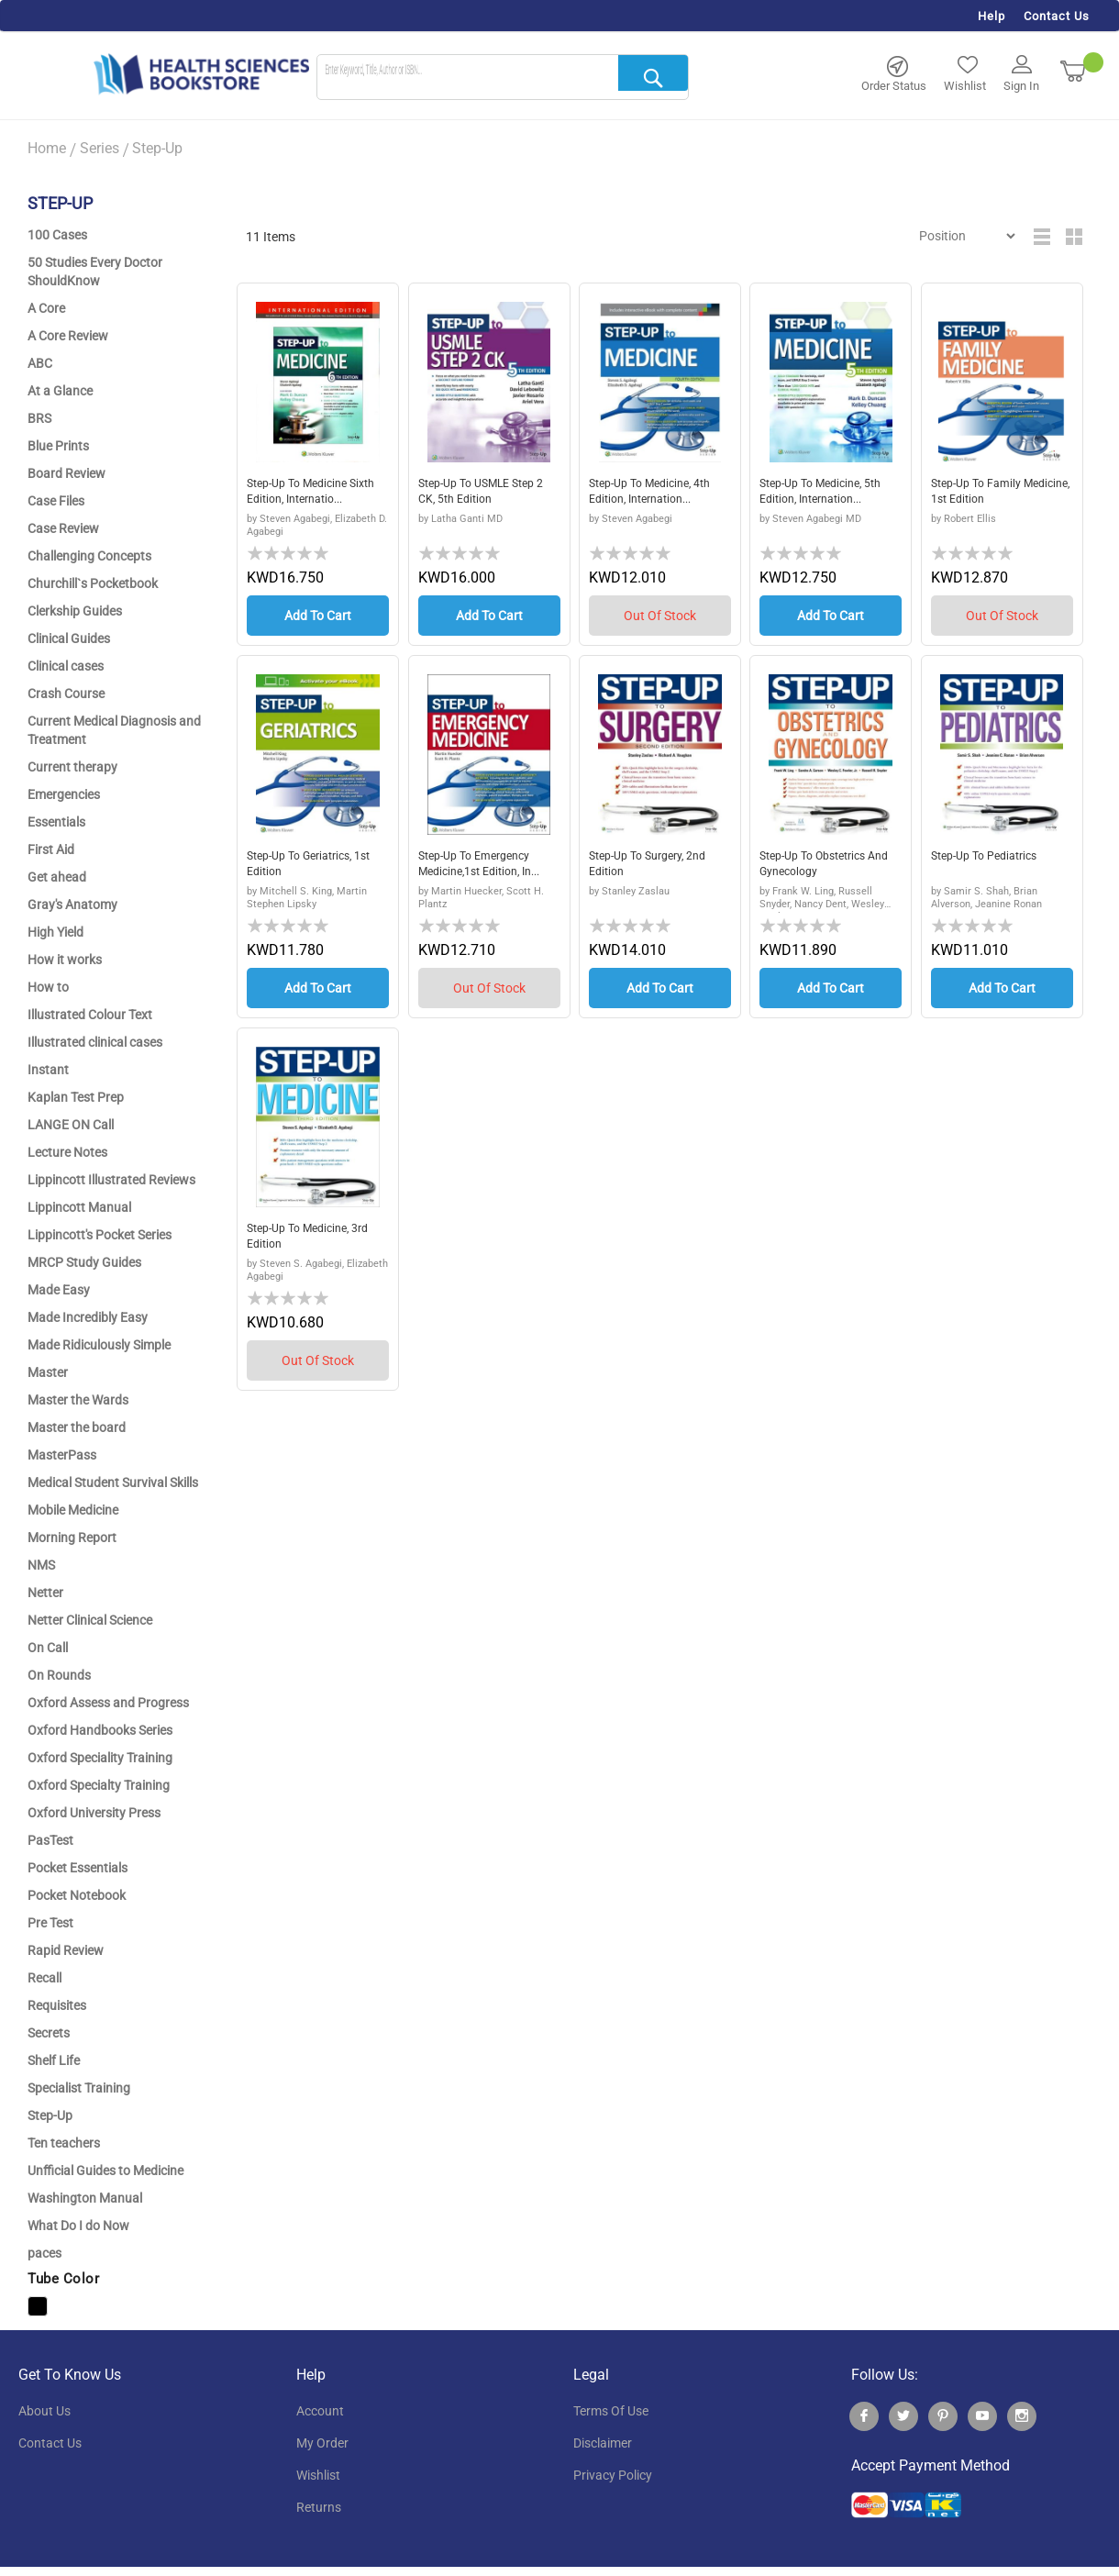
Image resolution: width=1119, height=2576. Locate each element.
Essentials (56, 822)
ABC (40, 363)
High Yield (55, 932)
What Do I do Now (78, 2225)
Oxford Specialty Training (99, 1785)
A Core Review (68, 335)
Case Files (56, 501)
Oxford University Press (94, 1812)
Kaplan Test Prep (76, 1097)
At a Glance (60, 390)
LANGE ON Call (71, 1124)
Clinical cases (66, 666)
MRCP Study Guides (84, 1262)
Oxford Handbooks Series (100, 1730)
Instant (48, 1069)
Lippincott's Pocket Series (100, 1234)
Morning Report (72, 1537)
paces (44, 2253)
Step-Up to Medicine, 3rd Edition (316, 1238)
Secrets (49, 2033)
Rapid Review (66, 1950)
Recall (44, 1978)
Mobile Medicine (73, 1510)
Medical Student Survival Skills (113, 1482)
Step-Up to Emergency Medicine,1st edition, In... (489, 866)
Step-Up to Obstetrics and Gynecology (820, 866)
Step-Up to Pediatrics (991, 856)
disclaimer (602, 2443)
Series (99, 148)
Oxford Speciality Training (100, 1757)
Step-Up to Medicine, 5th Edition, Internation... (829, 493)
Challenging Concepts (89, 556)
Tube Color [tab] (63, 2279)
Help (991, 16)
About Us (44, 2411)
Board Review (66, 473)
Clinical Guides (69, 638)
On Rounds (59, 1675)
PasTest (50, 1840)
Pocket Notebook (77, 1895)
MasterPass (62, 1455)
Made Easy (59, 1289)
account (320, 2411)
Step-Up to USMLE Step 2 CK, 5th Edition (485, 493)
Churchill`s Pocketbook (93, 583)
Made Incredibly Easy (88, 1317)
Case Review (63, 528)
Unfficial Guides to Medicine (105, 2170)
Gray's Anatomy (72, 904)
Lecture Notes (67, 1152)
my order (322, 2443)
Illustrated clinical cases (95, 1042)
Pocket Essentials (77, 1867)
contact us (50, 2443)
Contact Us (1057, 16)
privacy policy (612, 2475)
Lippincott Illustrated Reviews (111, 1179)
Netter (45, 1592)
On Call (48, 1647)
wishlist (318, 2475)
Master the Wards (78, 1400)
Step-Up (50, 2115)
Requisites (57, 2005)
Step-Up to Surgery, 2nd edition (656, 866)
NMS (41, 1565)
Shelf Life (54, 2060)
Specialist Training (79, 2088)
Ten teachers (64, 2143)
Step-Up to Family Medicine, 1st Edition (989, 493)
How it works (65, 959)
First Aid (51, 849)
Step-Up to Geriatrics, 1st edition (308, 866)
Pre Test (50, 1922)
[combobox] (502, 78)
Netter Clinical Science (90, 1620)
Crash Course (66, 693)
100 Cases (57, 235)
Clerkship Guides (75, 611)
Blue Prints (58, 446)
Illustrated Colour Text (90, 1014)
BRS (39, 418)
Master (48, 1372)
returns (318, 2507)
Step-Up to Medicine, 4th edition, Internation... (658, 493)
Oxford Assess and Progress (108, 1702)
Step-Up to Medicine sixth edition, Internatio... (304, 495)
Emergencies (64, 794)
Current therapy (72, 767)
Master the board (77, 1427)
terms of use (610, 2411)
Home (47, 148)
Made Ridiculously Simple (99, 1345)
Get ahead (57, 877)
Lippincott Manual (79, 1207)
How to (48, 987)
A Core (46, 308)
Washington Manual (85, 2198)
